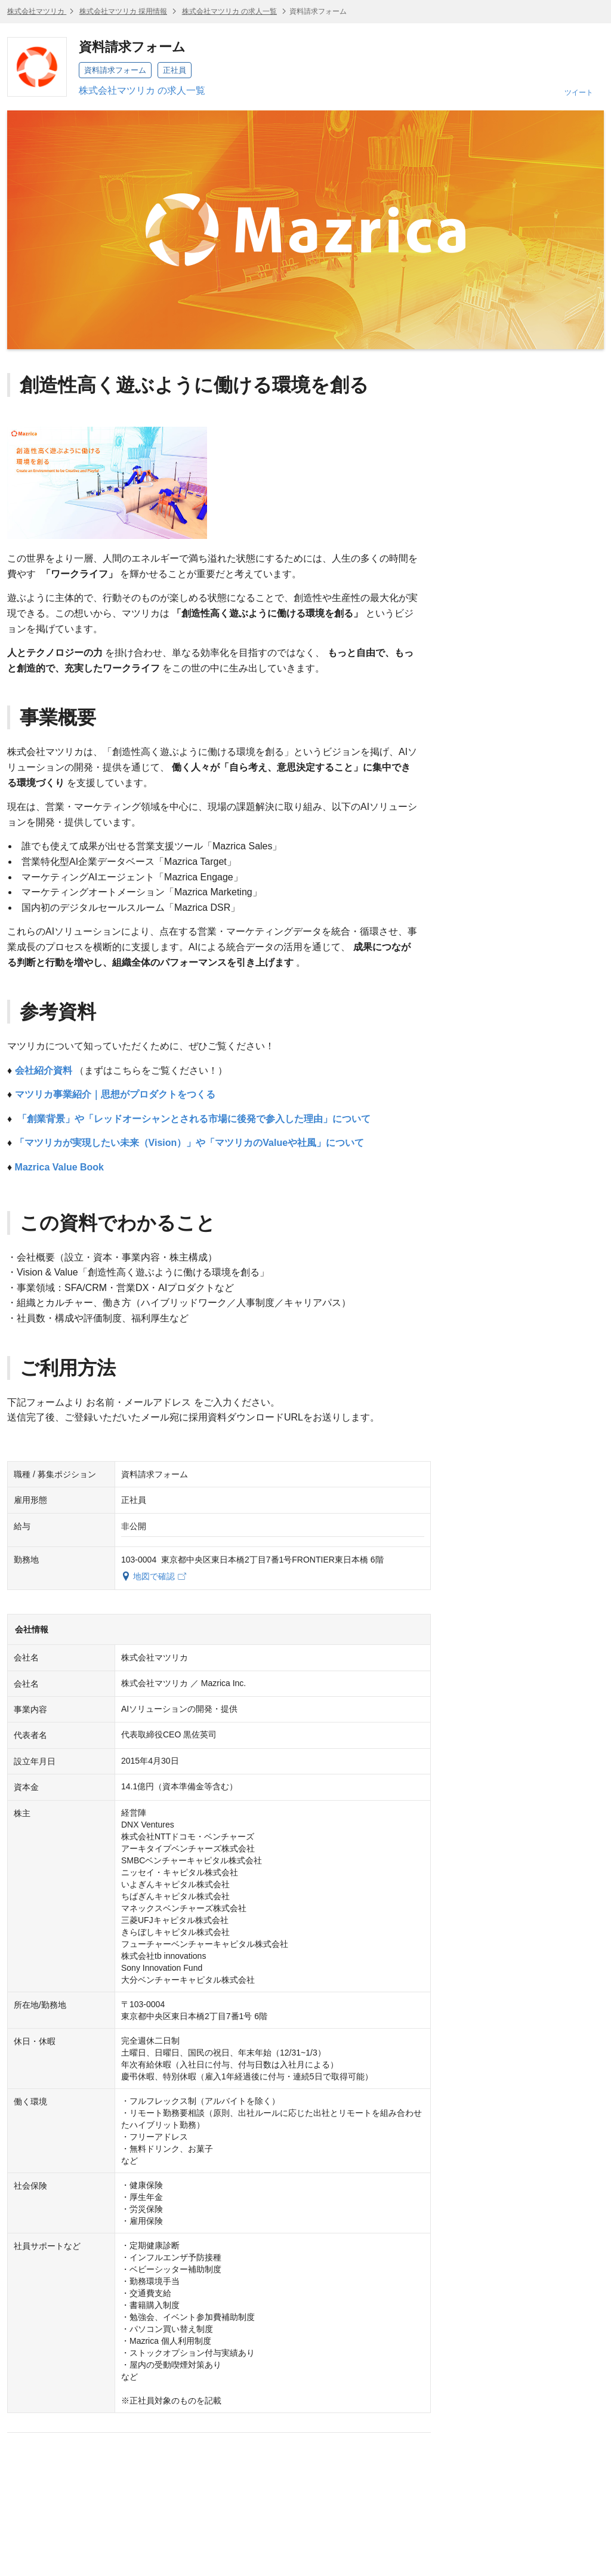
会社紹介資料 (43, 1070)
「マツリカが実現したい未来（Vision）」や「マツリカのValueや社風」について (190, 1143)
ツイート (578, 92)
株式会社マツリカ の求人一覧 (229, 11)
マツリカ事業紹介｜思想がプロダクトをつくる (115, 1094)
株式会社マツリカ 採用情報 (123, 11)
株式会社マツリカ (36, 11)
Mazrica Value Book (59, 1167)
